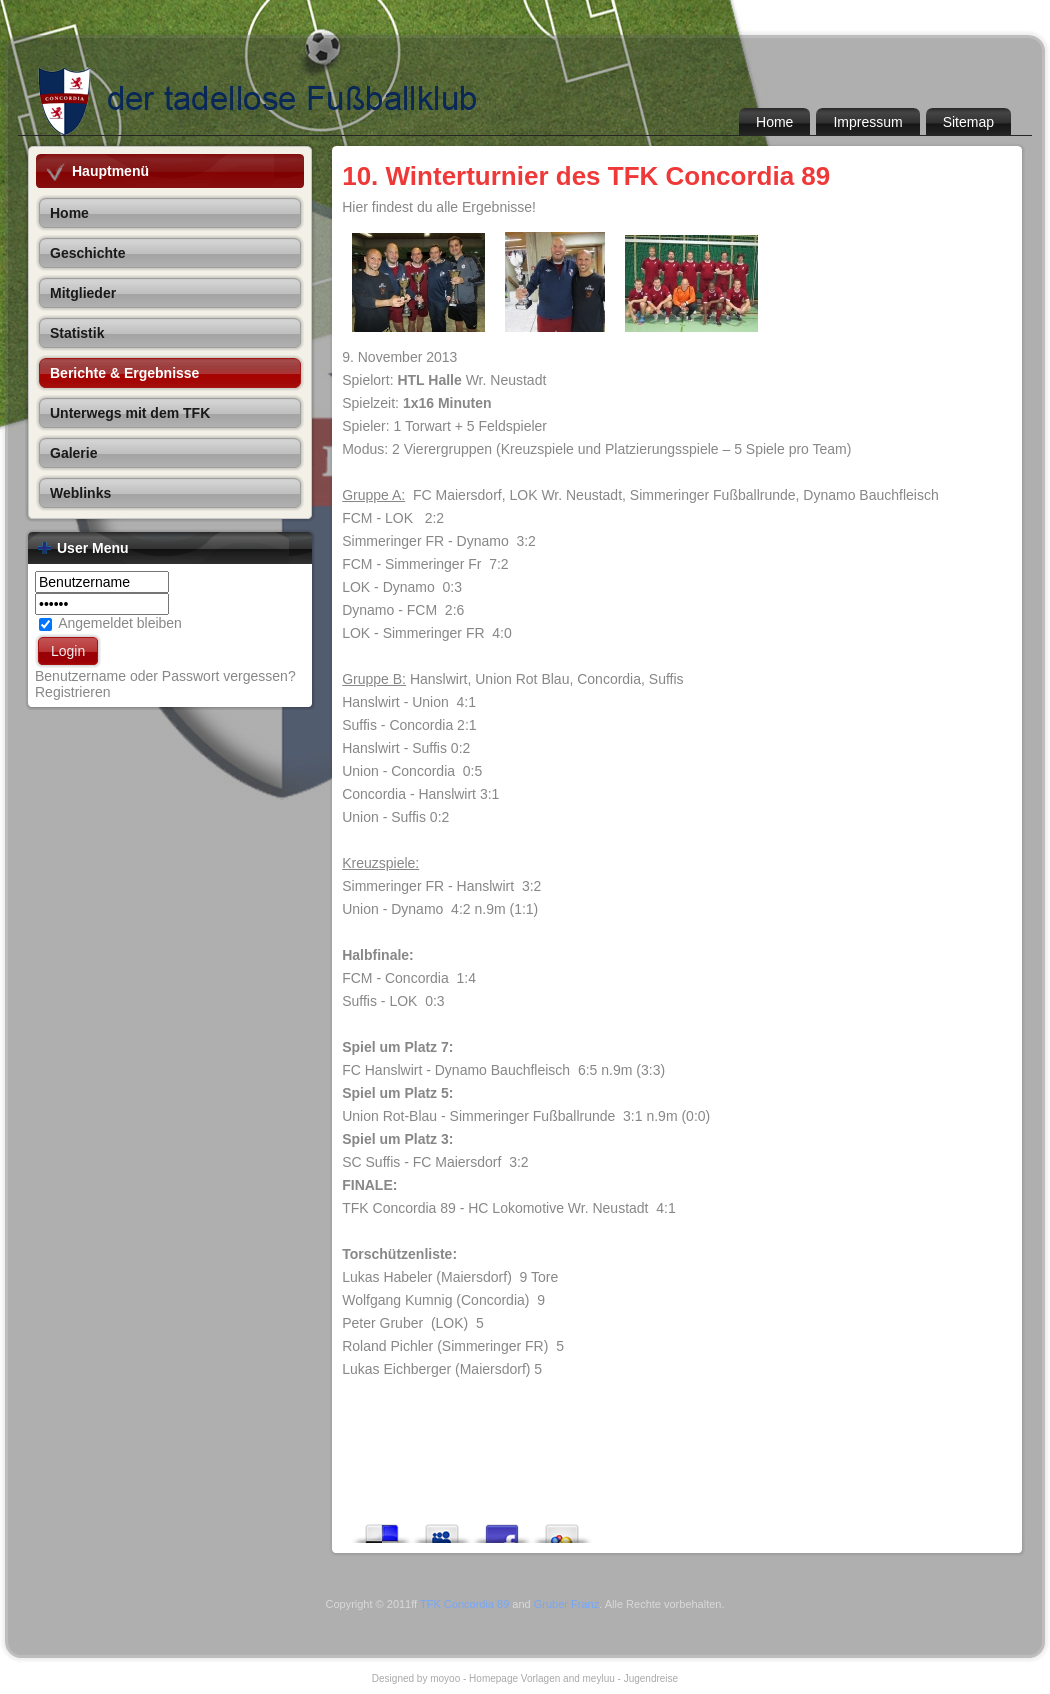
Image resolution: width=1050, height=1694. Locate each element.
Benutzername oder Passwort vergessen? (165, 676)
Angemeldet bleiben (120, 623)
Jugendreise (651, 1678)
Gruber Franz (566, 1604)
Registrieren (72, 692)
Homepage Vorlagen (514, 1678)
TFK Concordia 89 (464, 1604)
